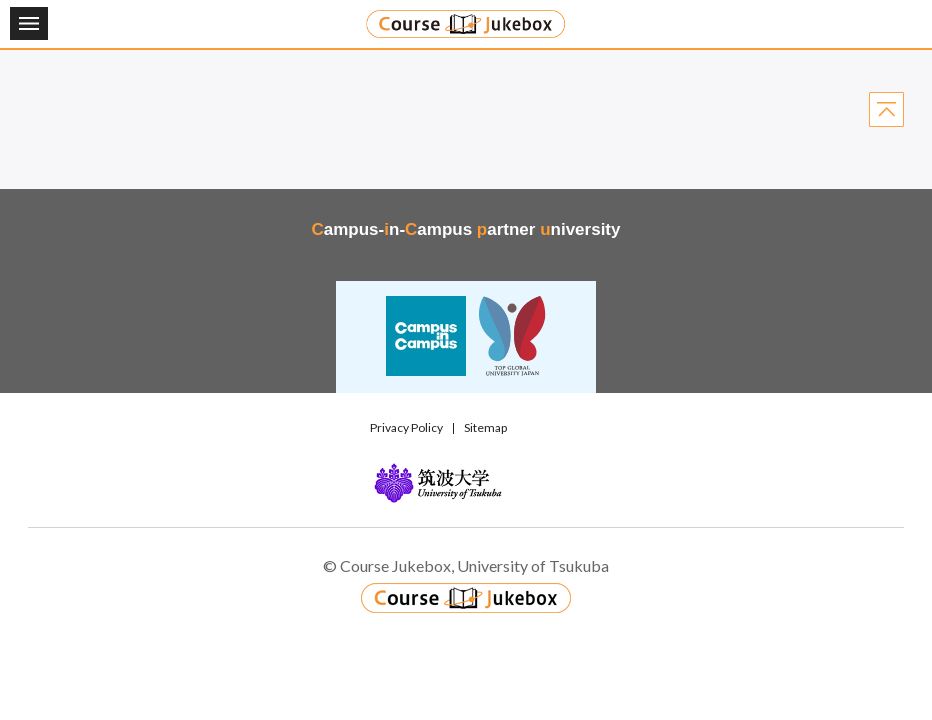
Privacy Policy (406, 427)
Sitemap (485, 427)
